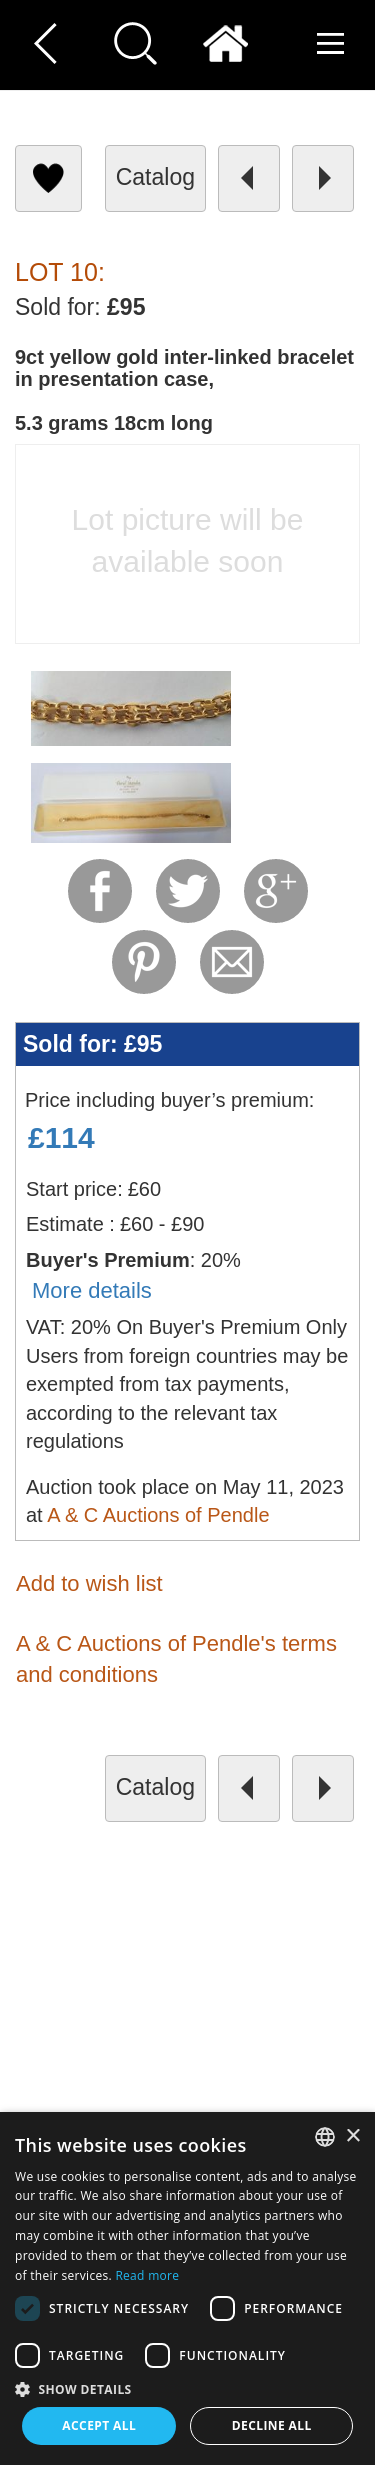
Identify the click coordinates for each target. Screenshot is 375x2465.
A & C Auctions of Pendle (158, 1515)
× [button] (352, 2136)
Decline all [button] (272, 2425)
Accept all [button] (99, 2425)
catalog (155, 177)
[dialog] (187, 2288)
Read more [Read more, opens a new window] (147, 2275)
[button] (187, 2388)
